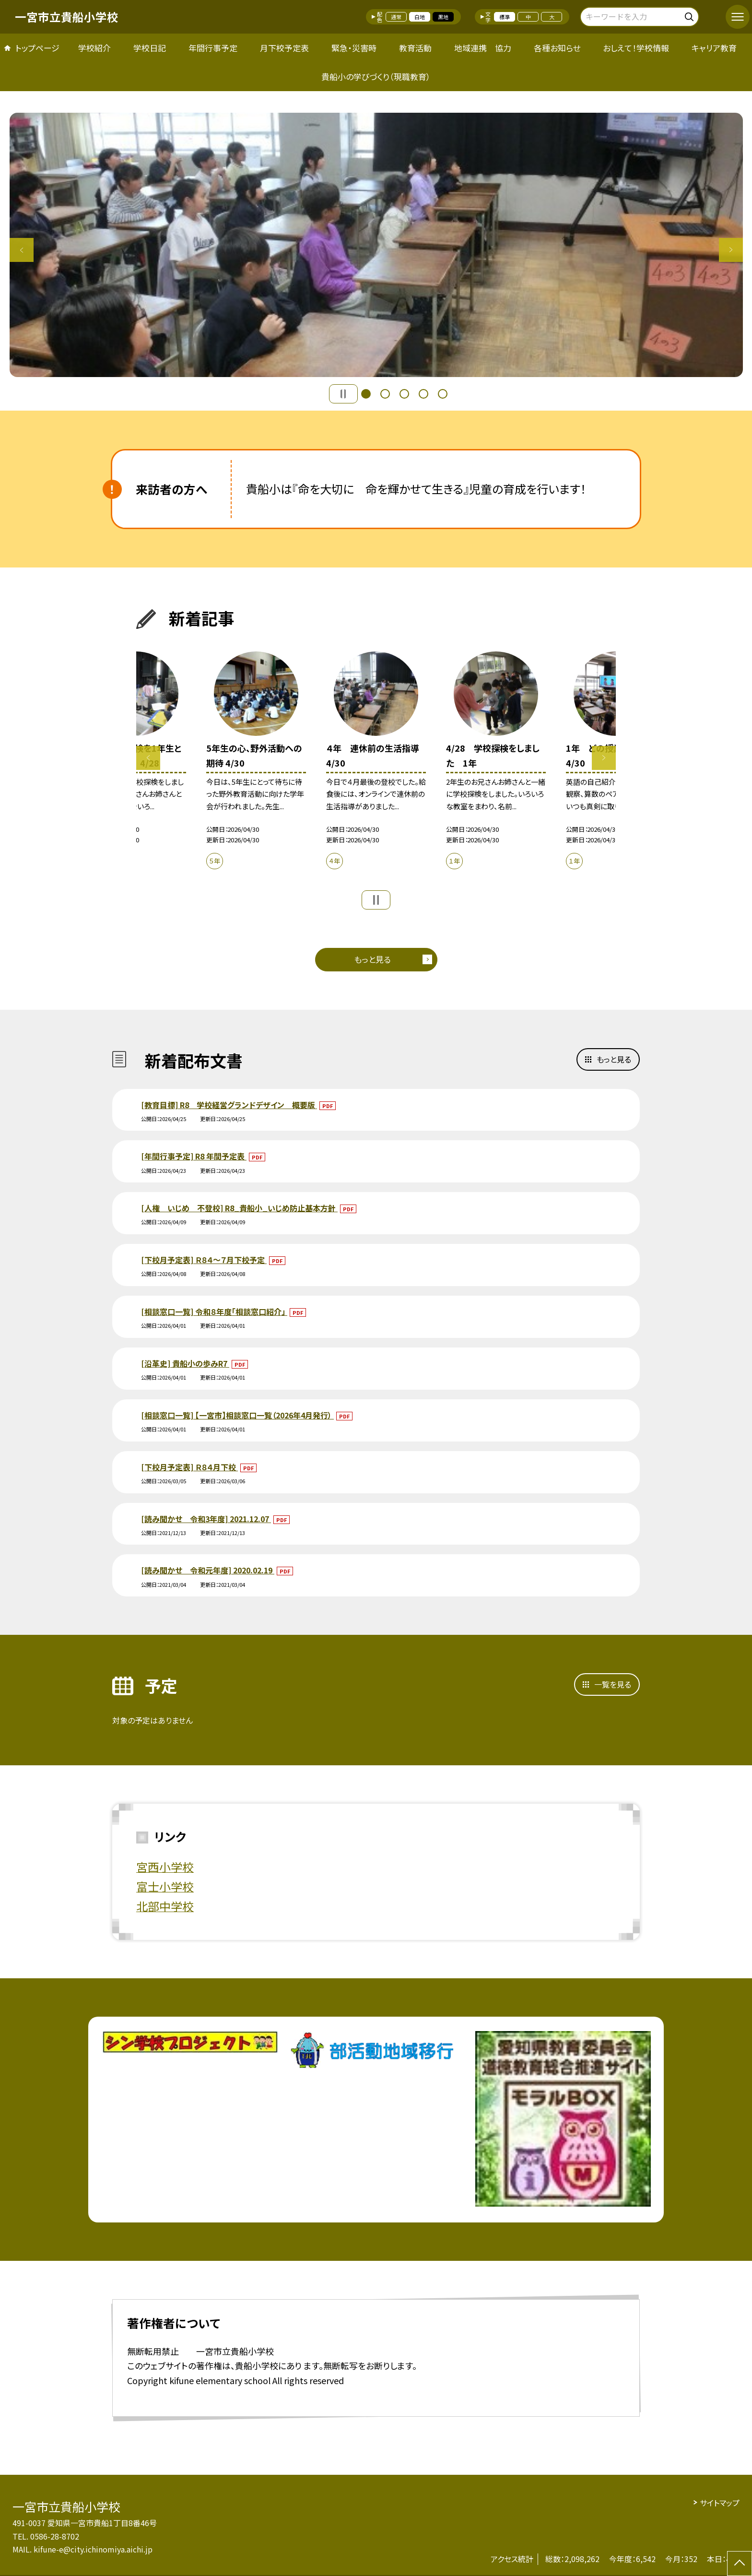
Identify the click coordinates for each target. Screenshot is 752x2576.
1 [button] (366, 394)
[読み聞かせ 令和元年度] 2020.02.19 (207, 1570)
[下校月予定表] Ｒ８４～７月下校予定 (204, 1259)
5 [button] (442, 394)
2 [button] (385, 394)
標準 (504, 17)
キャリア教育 (714, 48)
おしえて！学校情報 (636, 48)
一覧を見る (612, 1684)
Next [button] (731, 250)
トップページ (37, 48)
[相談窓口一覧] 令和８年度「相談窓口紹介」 (214, 1311)
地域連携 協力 (482, 48)
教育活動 (415, 48)
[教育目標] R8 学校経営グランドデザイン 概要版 (229, 1105)
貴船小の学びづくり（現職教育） (376, 77)
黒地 (443, 17)
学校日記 (149, 48)
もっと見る (372, 959)
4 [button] (423, 394)
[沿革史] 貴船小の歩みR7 (185, 1363)
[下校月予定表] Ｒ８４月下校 (189, 1467)
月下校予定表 (284, 48)
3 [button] (404, 394)
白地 (419, 17)
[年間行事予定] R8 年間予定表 (194, 1156)
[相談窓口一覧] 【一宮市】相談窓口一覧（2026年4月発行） (237, 1415)
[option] (376, 245)
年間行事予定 (212, 48)
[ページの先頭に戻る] (740, 2564)
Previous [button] (22, 250)
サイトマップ (720, 2502)
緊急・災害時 (353, 48)
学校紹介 (94, 48)
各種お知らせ (557, 48)
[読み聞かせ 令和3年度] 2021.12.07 (206, 1518)
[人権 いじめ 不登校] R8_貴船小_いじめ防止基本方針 (239, 1208)
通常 (396, 17)
